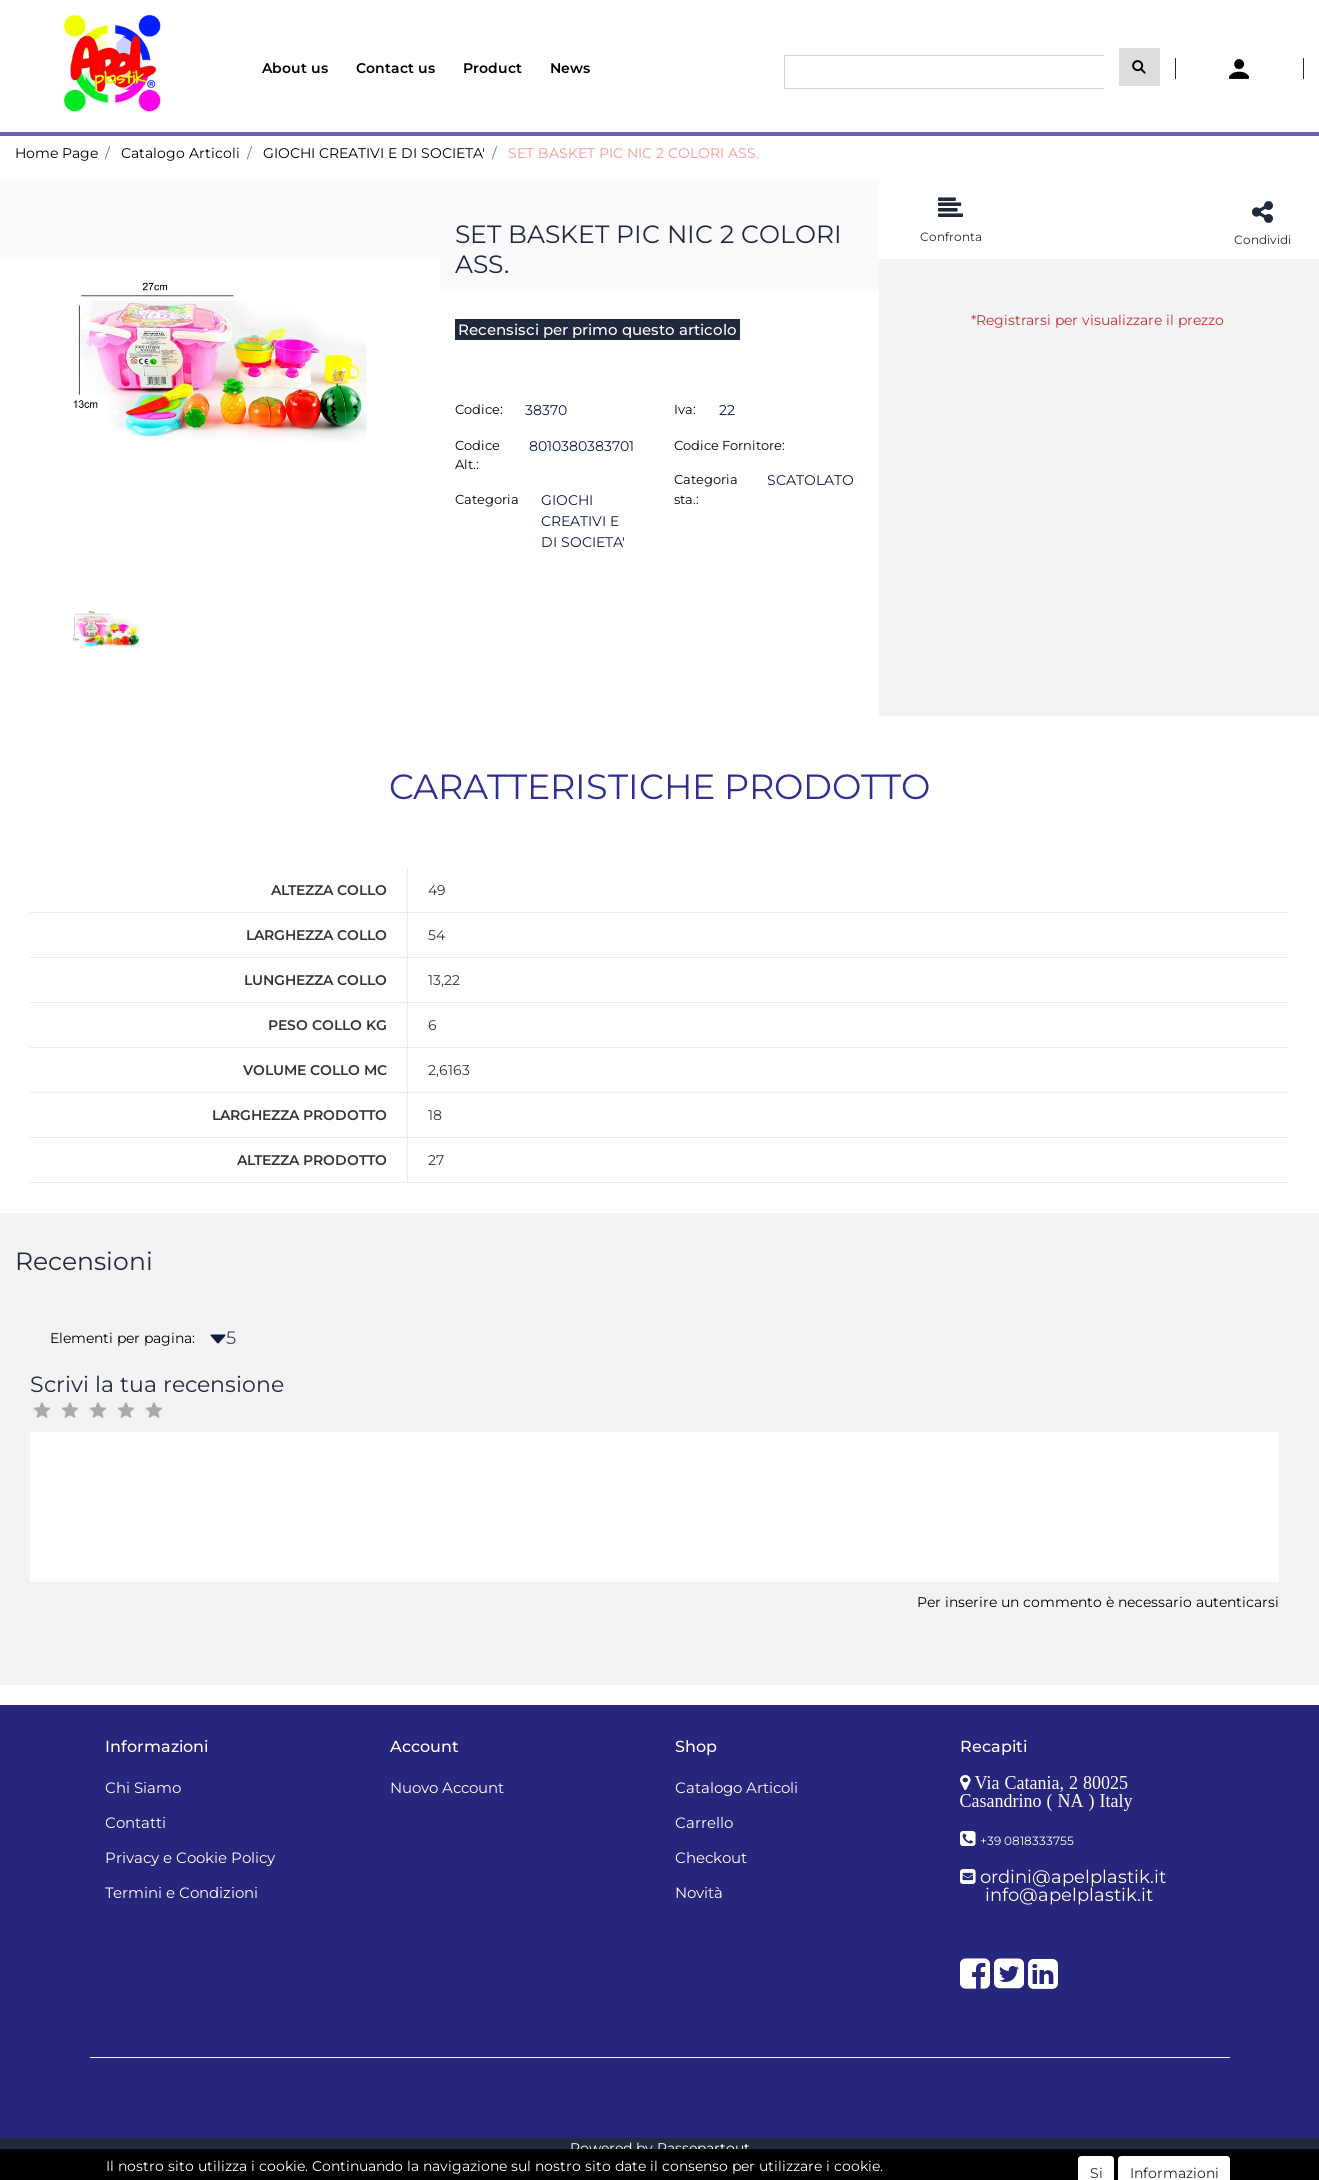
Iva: (685, 409)
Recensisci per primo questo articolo (597, 329)
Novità (699, 1892)
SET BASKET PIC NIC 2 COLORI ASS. (633, 153)
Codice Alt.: (477, 455)
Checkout (711, 1857)
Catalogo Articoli (180, 153)
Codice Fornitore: (729, 445)
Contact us (395, 68)
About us (295, 68)
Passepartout (703, 2148)
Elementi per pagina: (122, 1338)
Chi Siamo (143, 1787)
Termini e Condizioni (181, 1892)
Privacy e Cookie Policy (190, 1857)
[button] (1139, 67)
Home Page (56, 153)
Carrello (704, 1822)
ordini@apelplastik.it (1073, 1877)
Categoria (487, 499)
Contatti (135, 1822)
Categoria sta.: (706, 489)
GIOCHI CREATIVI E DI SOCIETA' (374, 153)
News (570, 68)
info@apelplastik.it (1069, 1895)
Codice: (479, 409)
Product (492, 68)
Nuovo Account (447, 1787)
